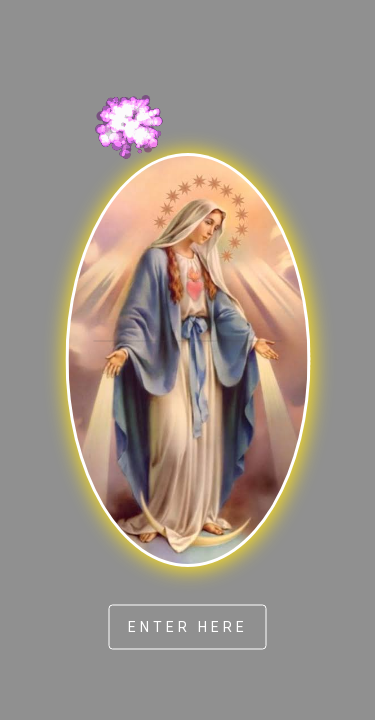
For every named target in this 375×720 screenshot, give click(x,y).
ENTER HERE (188, 626)
